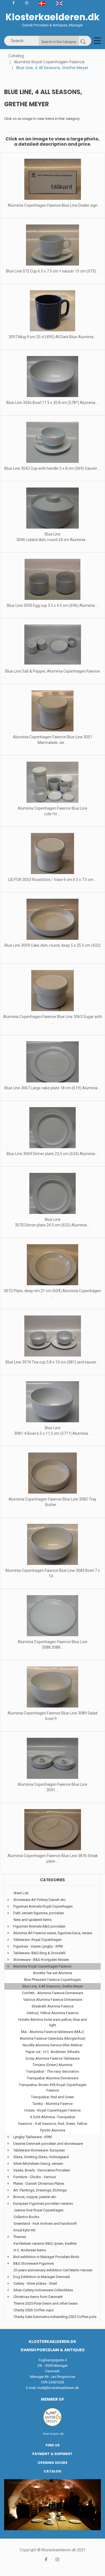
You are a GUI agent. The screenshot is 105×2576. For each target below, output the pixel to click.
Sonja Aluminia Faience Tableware (52, 2058)
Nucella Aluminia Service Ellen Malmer (53, 2045)
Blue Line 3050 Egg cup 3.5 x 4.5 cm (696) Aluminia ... (52, 605)
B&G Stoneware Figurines (33, 2263)
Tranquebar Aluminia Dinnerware (52, 2078)
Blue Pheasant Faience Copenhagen (52, 1980)
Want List (21, 1893)
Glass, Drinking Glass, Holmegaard (41, 2157)
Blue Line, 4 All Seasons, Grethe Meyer (52, 1986)
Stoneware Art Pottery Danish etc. (39, 1900)
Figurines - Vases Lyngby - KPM (38, 1946)
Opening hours (52, 2462)
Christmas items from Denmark (38, 2297)
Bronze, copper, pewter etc (34, 2197)
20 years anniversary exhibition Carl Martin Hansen (53, 2270)
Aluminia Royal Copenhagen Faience (49, 62)
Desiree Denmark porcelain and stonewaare (48, 2143)
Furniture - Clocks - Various (34, 2177)
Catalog (16, 56)
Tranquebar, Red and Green (52, 2097)
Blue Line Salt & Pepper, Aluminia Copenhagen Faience (52, 671)
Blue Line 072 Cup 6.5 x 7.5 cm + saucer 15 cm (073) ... (52, 271)
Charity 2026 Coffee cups (34, 2310)
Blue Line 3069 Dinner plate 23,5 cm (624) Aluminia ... (52, 1153)
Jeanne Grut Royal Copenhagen (39, 2210)
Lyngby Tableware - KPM (32, 2137)
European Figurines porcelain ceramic (43, 2203)
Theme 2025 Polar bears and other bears (46, 2303)
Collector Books (26, 2217)
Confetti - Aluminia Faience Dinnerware (52, 1993)
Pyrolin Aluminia (52, 2130)
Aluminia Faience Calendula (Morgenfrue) (52, 2038)
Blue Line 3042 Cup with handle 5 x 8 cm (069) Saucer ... (52, 468)
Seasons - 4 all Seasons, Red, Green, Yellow (52, 2124)
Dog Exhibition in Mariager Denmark (41, 2277)
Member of (52, 2399)
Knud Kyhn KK (25, 2230)
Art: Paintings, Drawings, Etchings (40, 2190)
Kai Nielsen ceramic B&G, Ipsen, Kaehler (45, 2243)
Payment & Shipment (52, 2453)
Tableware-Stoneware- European (39, 2150)
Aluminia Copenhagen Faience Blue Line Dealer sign (53, 205)
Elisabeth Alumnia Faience (53, 2006)
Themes (19, 2237)
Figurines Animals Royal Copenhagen (43, 1906)
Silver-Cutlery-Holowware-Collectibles (43, 2290)
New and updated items (33, 1920)
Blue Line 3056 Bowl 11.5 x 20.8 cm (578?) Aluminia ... (52, 402)
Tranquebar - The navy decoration (52, 2071)
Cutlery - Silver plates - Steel (35, 2283)
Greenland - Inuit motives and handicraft (45, 2223)
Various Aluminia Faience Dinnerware (52, 1999)
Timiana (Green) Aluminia (52, 2065)
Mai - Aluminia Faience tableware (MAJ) (52, 2032)
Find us (53, 2445)
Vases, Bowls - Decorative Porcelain (41, 2170)
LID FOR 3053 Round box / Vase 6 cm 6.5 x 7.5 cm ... (52, 879)
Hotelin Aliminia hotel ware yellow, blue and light (52, 2022)
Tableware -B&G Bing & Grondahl (39, 1953)
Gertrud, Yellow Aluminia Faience (52, 2013)
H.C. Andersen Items (30, 2250)
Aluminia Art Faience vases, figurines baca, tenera (52, 1933)
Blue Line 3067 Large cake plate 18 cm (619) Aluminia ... (52, 1088)
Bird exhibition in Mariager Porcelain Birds (46, 2257)
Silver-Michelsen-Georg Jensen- (38, 2163)
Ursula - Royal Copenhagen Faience (52, 2110)
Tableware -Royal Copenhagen (37, 1940)
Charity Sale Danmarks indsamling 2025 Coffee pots (55, 2317)
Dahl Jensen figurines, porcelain (38, 1913)
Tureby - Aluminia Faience (52, 2104)
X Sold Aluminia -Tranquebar (52, 2117)
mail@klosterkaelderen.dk (58, 2388)
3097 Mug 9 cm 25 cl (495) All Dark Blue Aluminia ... (53, 337)
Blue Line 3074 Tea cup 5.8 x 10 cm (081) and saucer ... (53, 1362)
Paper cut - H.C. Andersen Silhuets (53, 2052)
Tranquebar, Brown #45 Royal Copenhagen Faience (52, 2087)
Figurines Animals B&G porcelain (39, 1926)
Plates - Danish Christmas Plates (38, 2183)
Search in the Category (58, 42)
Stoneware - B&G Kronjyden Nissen (41, 1960)
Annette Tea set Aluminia (52, 1973)
